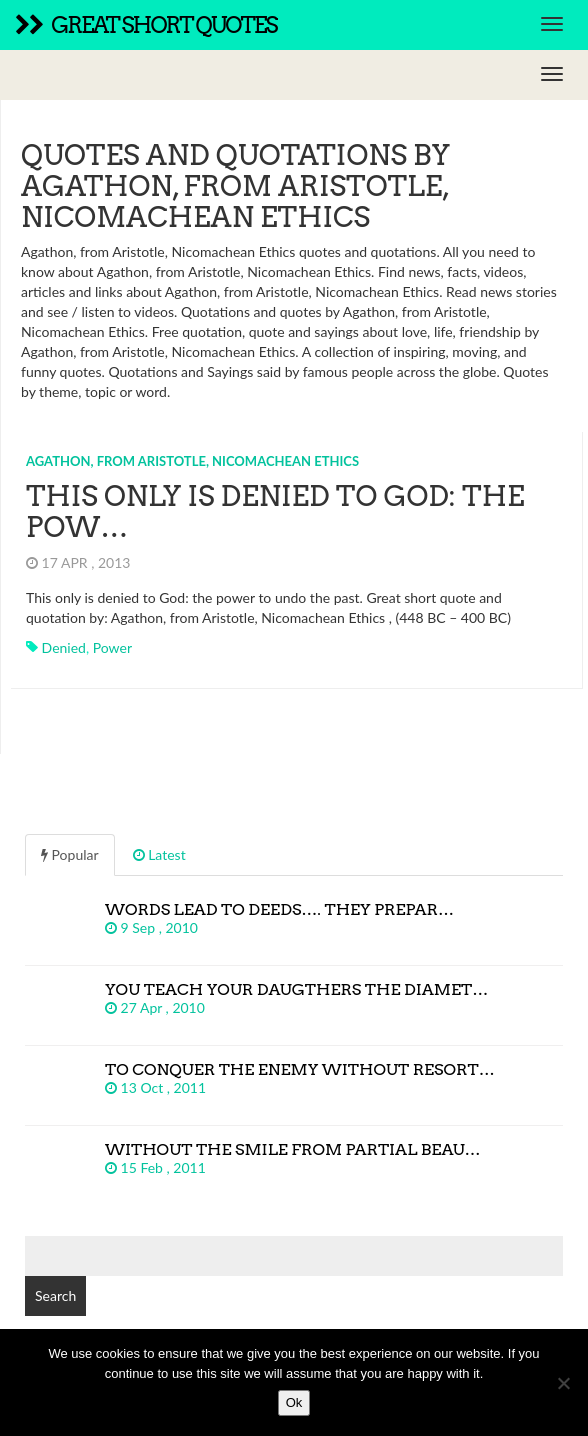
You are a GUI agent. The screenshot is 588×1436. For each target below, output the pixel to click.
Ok (294, 1402)
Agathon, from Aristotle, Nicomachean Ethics (192, 461)
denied (64, 647)
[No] (563, 1383)
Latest (159, 854)
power (112, 647)
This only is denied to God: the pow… (275, 511)
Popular (70, 854)
